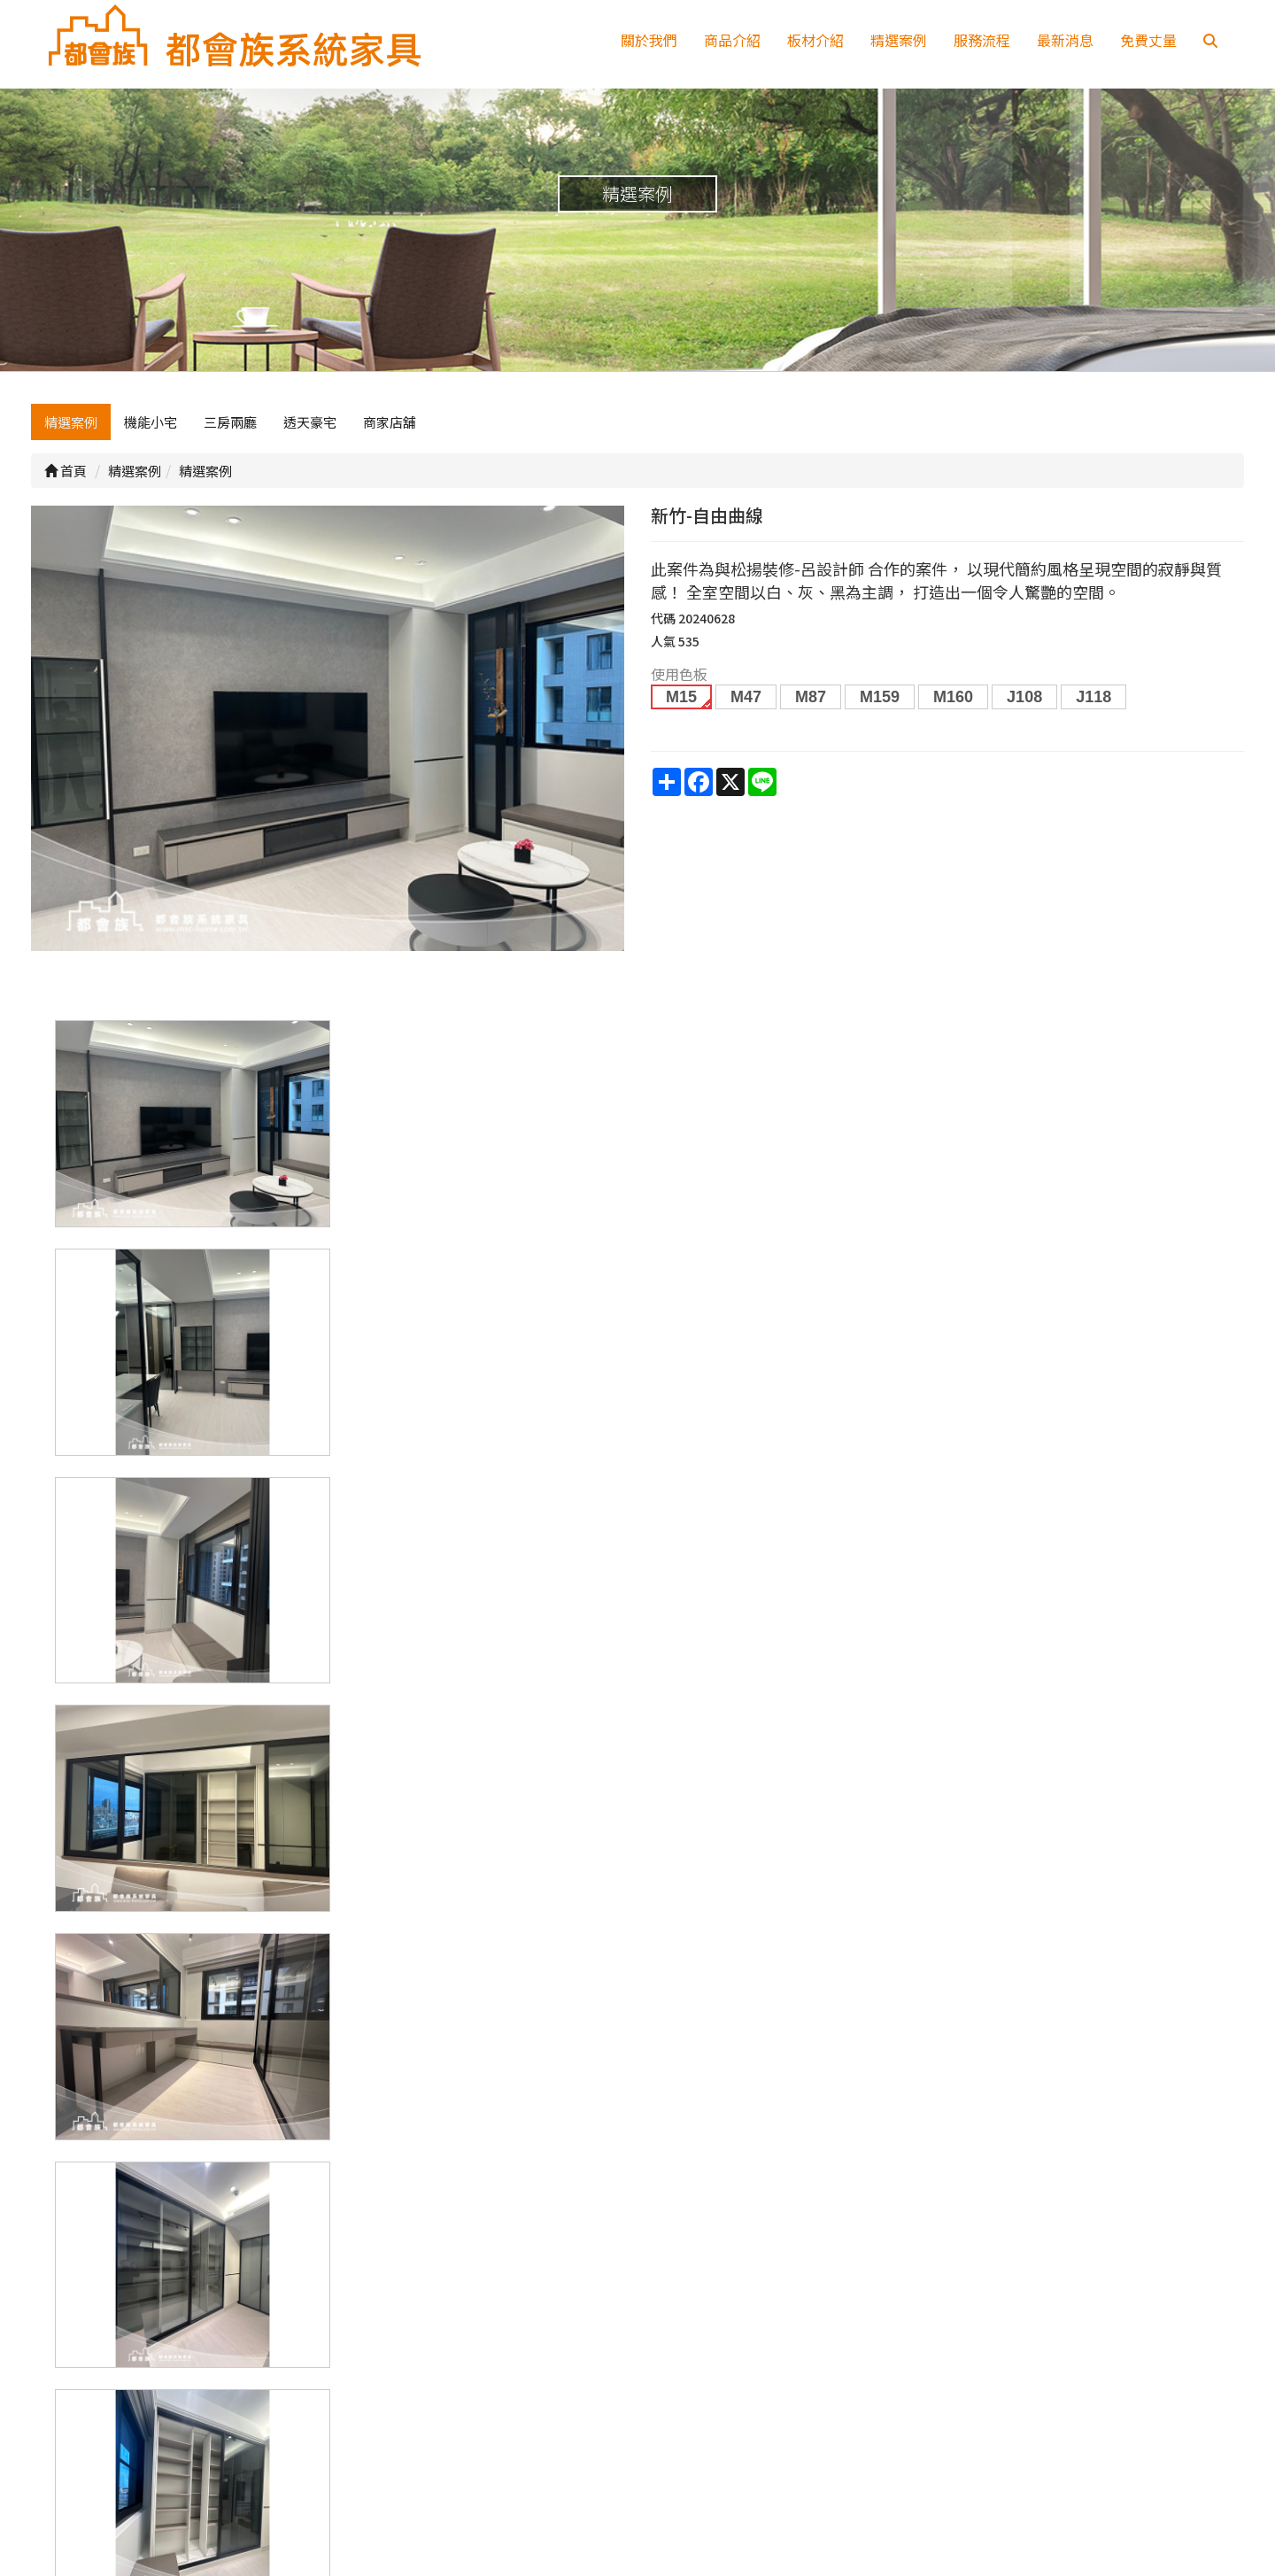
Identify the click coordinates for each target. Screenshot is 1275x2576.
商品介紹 (732, 39)
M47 (745, 697)
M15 (681, 697)
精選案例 (898, 39)
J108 (1024, 697)
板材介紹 (815, 39)
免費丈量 (1148, 39)
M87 (810, 697)
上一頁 (637, 2183)
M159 (880, 697)
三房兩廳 (230, 422)
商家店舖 (389, 422)
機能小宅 (150, 422)
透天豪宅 (309, 422)
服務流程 (982, 39)
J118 (1093, 697)
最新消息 (1065, 39)
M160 (953, 697)
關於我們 (649, 39)
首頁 (65, 470)
